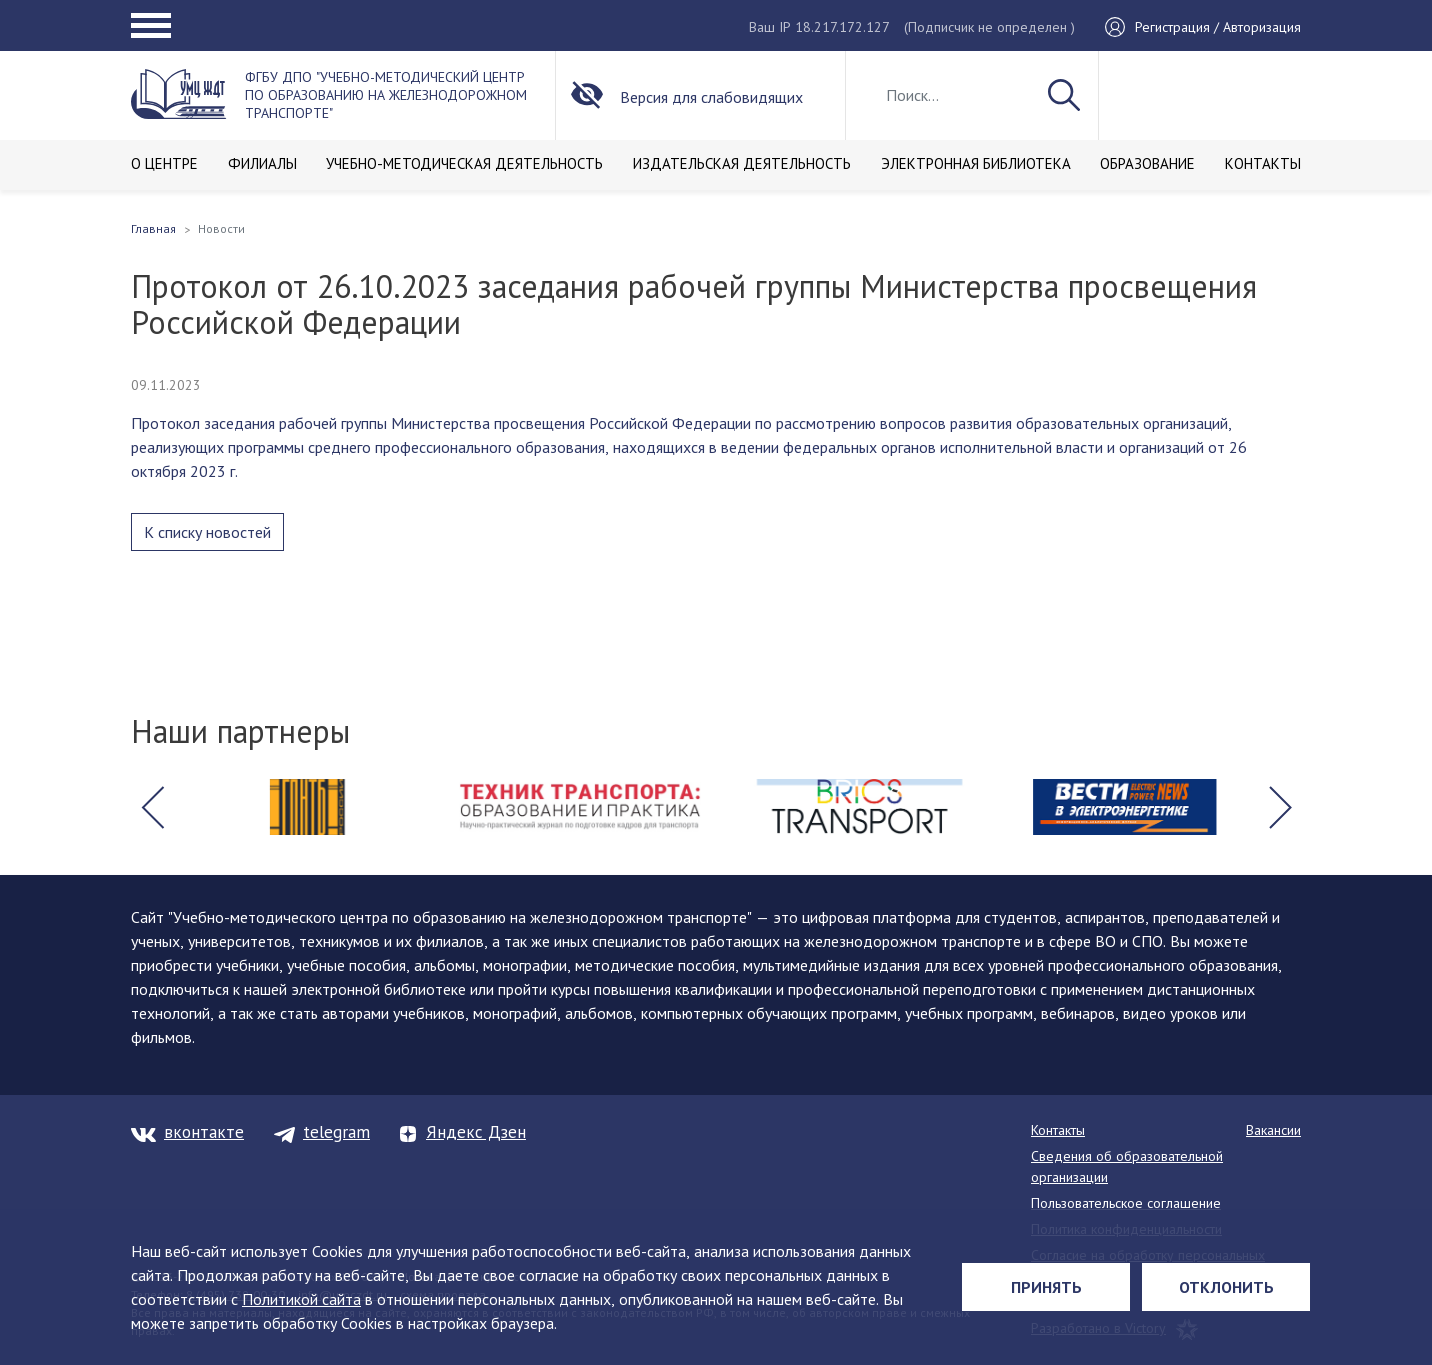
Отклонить (1226, 1287)
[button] (152, 807)
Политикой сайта (301, 1299)
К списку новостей (207, 532)
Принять (1046, 1287)
